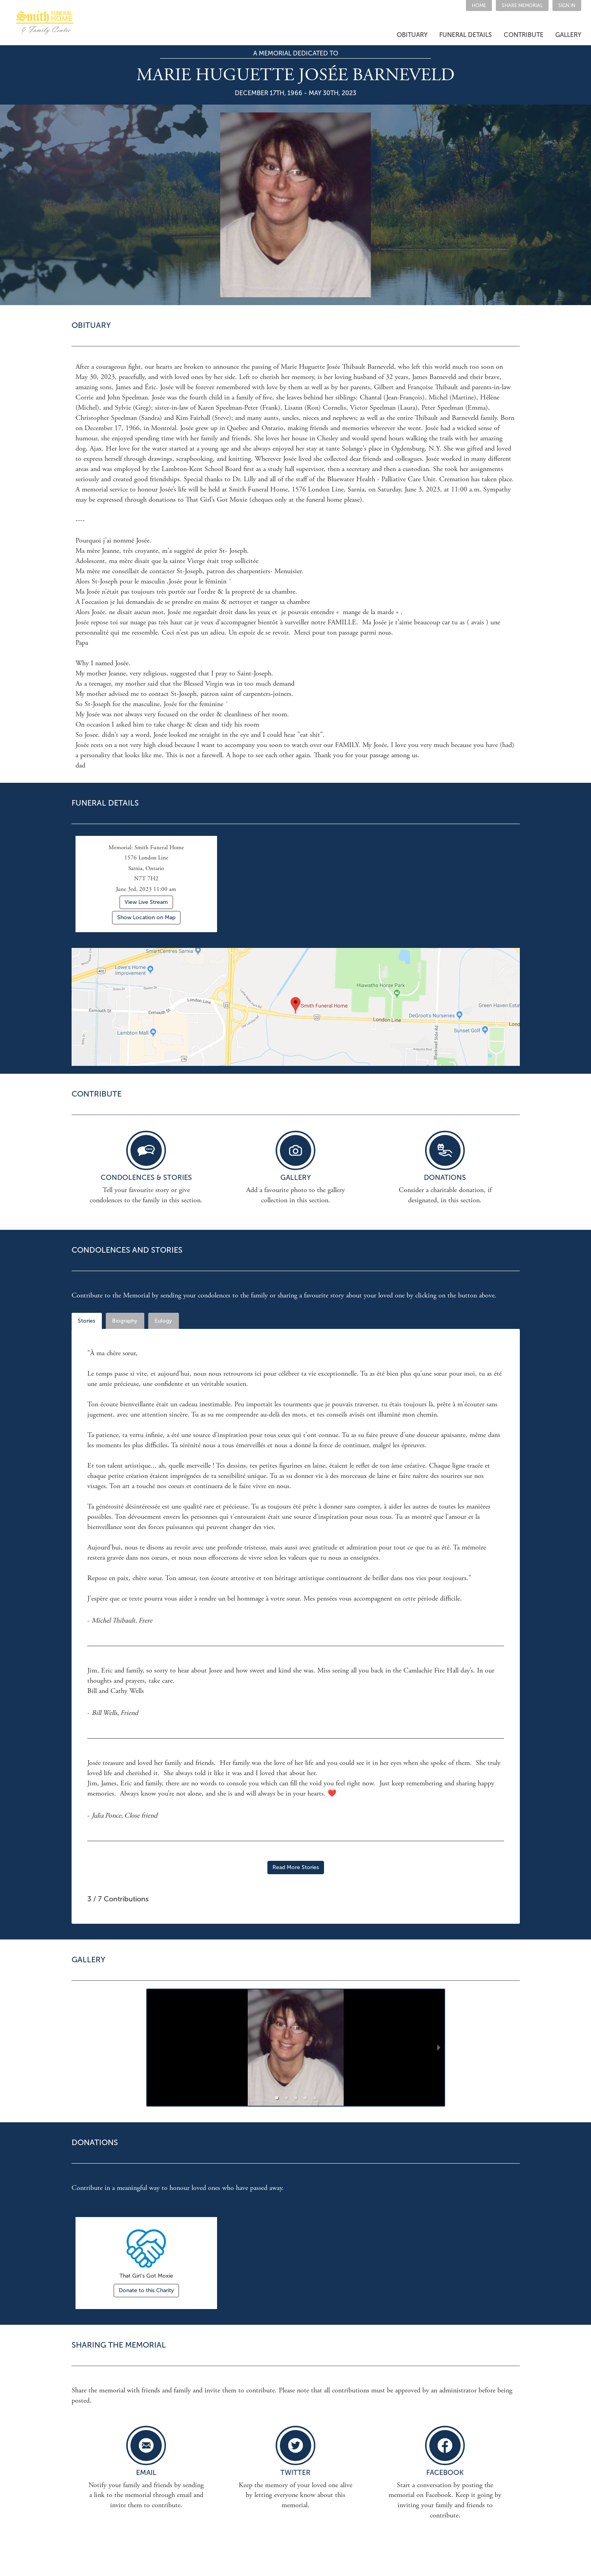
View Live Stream (146, 902)
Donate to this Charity (146, 2290)
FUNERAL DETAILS (465, 35)
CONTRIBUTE (523, 35)
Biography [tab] (124, 1320)
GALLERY (568, 35)
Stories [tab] (86, 1320)
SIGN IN (566, 5)
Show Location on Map (146, 917)
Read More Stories (295, 1867)
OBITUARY (412, 35)
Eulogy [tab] (163, 1320)
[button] (522, 5)
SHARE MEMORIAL (522, 5)
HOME (479, 5)
